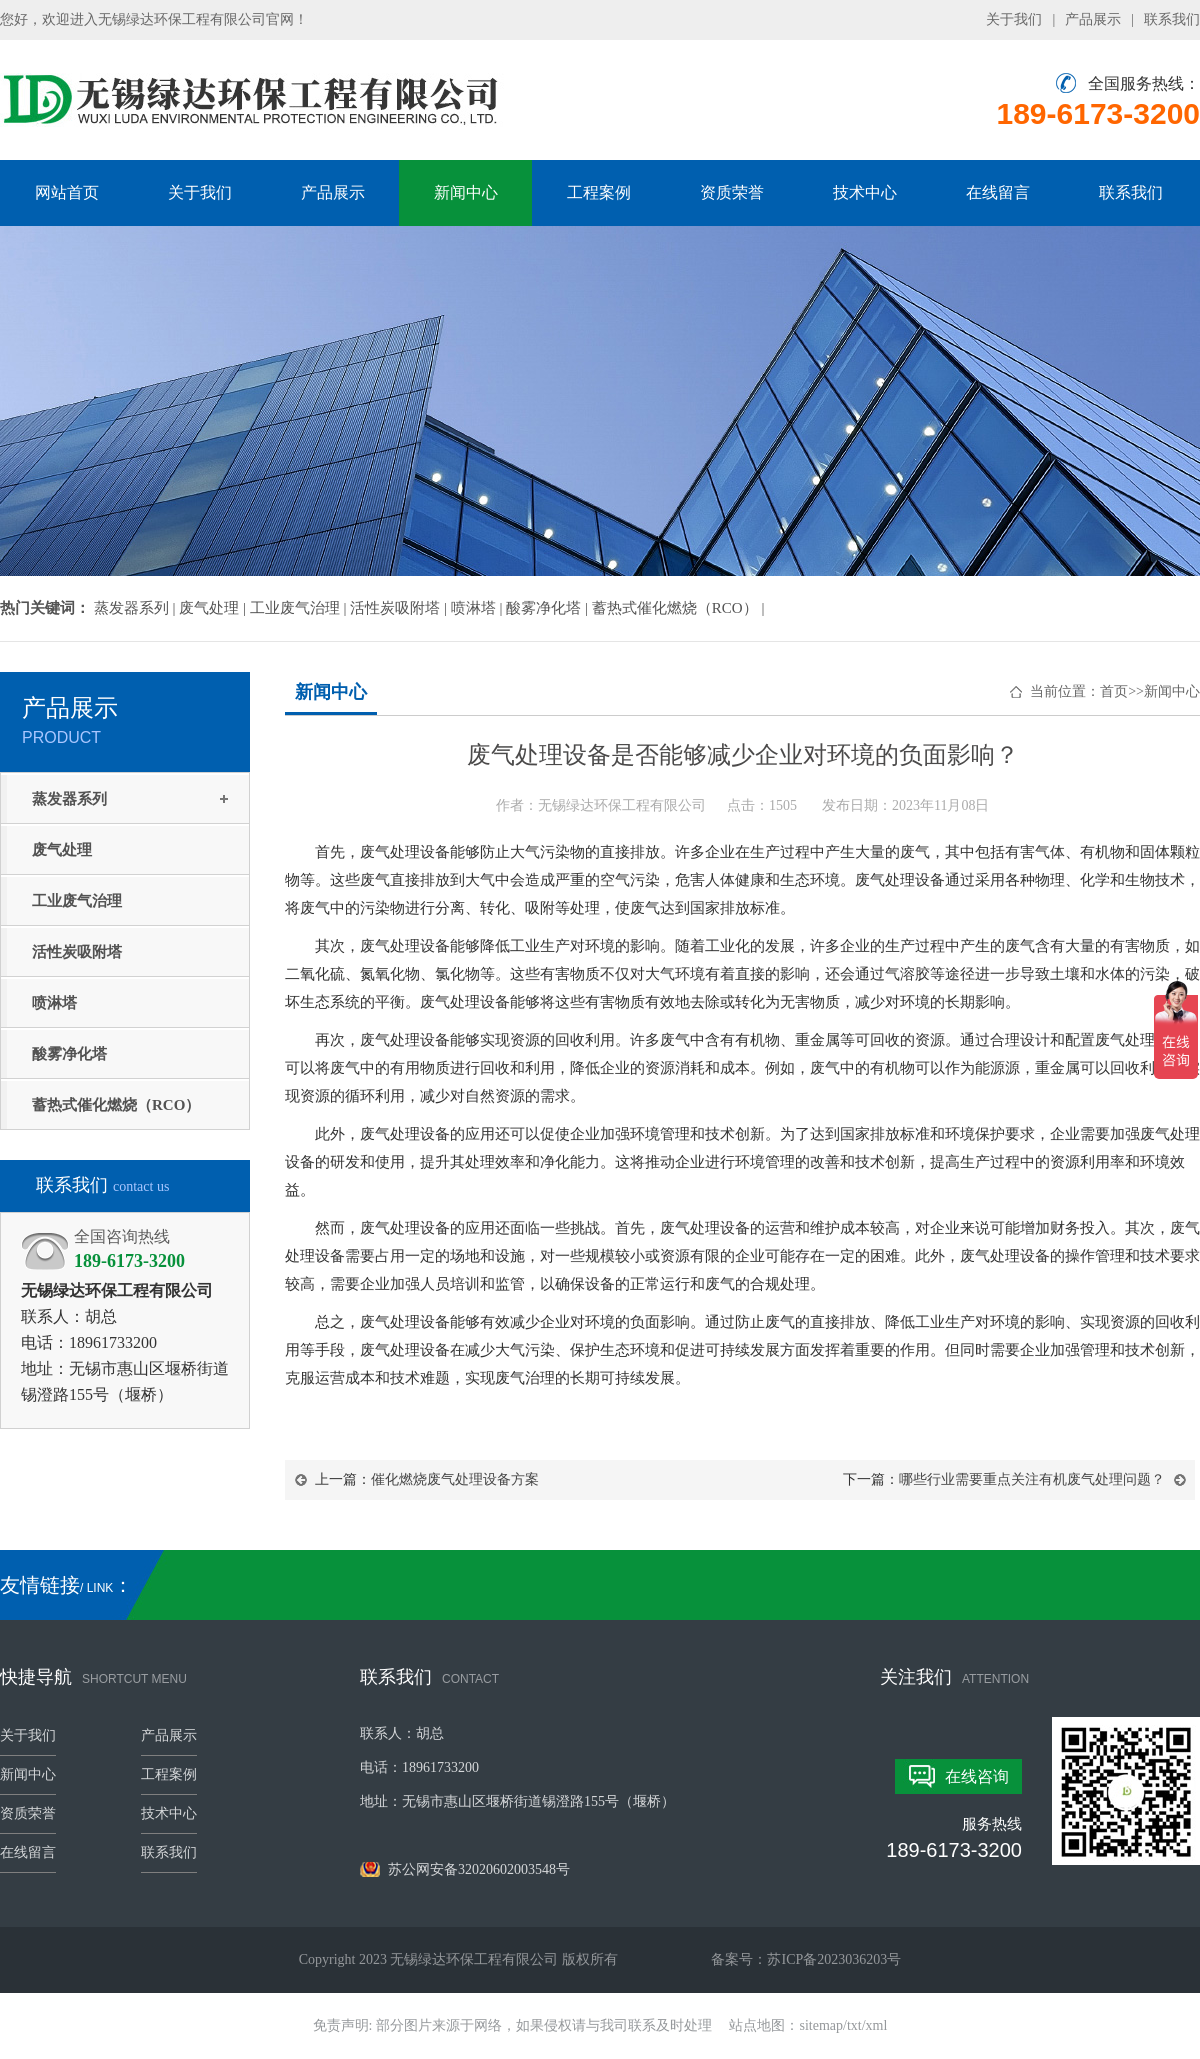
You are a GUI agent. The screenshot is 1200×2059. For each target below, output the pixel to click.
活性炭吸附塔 (77, 952)
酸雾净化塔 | (549, 608)
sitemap (822, 2025)
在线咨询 (977, 1776)
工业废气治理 (77, 901)
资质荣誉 (732, 192)
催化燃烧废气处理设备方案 (455, 1479)
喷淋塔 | (479, 608)
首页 (1114, 691)
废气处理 (62, 850)
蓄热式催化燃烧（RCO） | (678, 608)
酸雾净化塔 (69, 1054)
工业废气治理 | (300, 608)
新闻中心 (466, 192)
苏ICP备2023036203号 (834, 1959)
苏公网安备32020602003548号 (465, 1869)
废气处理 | (214, 608)
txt (854, 2025)
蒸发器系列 (69, 799)
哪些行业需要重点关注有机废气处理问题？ (1032, 1479)
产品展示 (1093, 19)
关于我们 (1014, 19)
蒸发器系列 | (137, 608)
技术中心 (865, 192)
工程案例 (599, 192)
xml (877, 2025)
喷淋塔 (54, 1003)
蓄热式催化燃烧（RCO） (116, 1105)
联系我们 (1172, 19)
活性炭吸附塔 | (400, 608)
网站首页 (67, 192)
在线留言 (998, 192)
